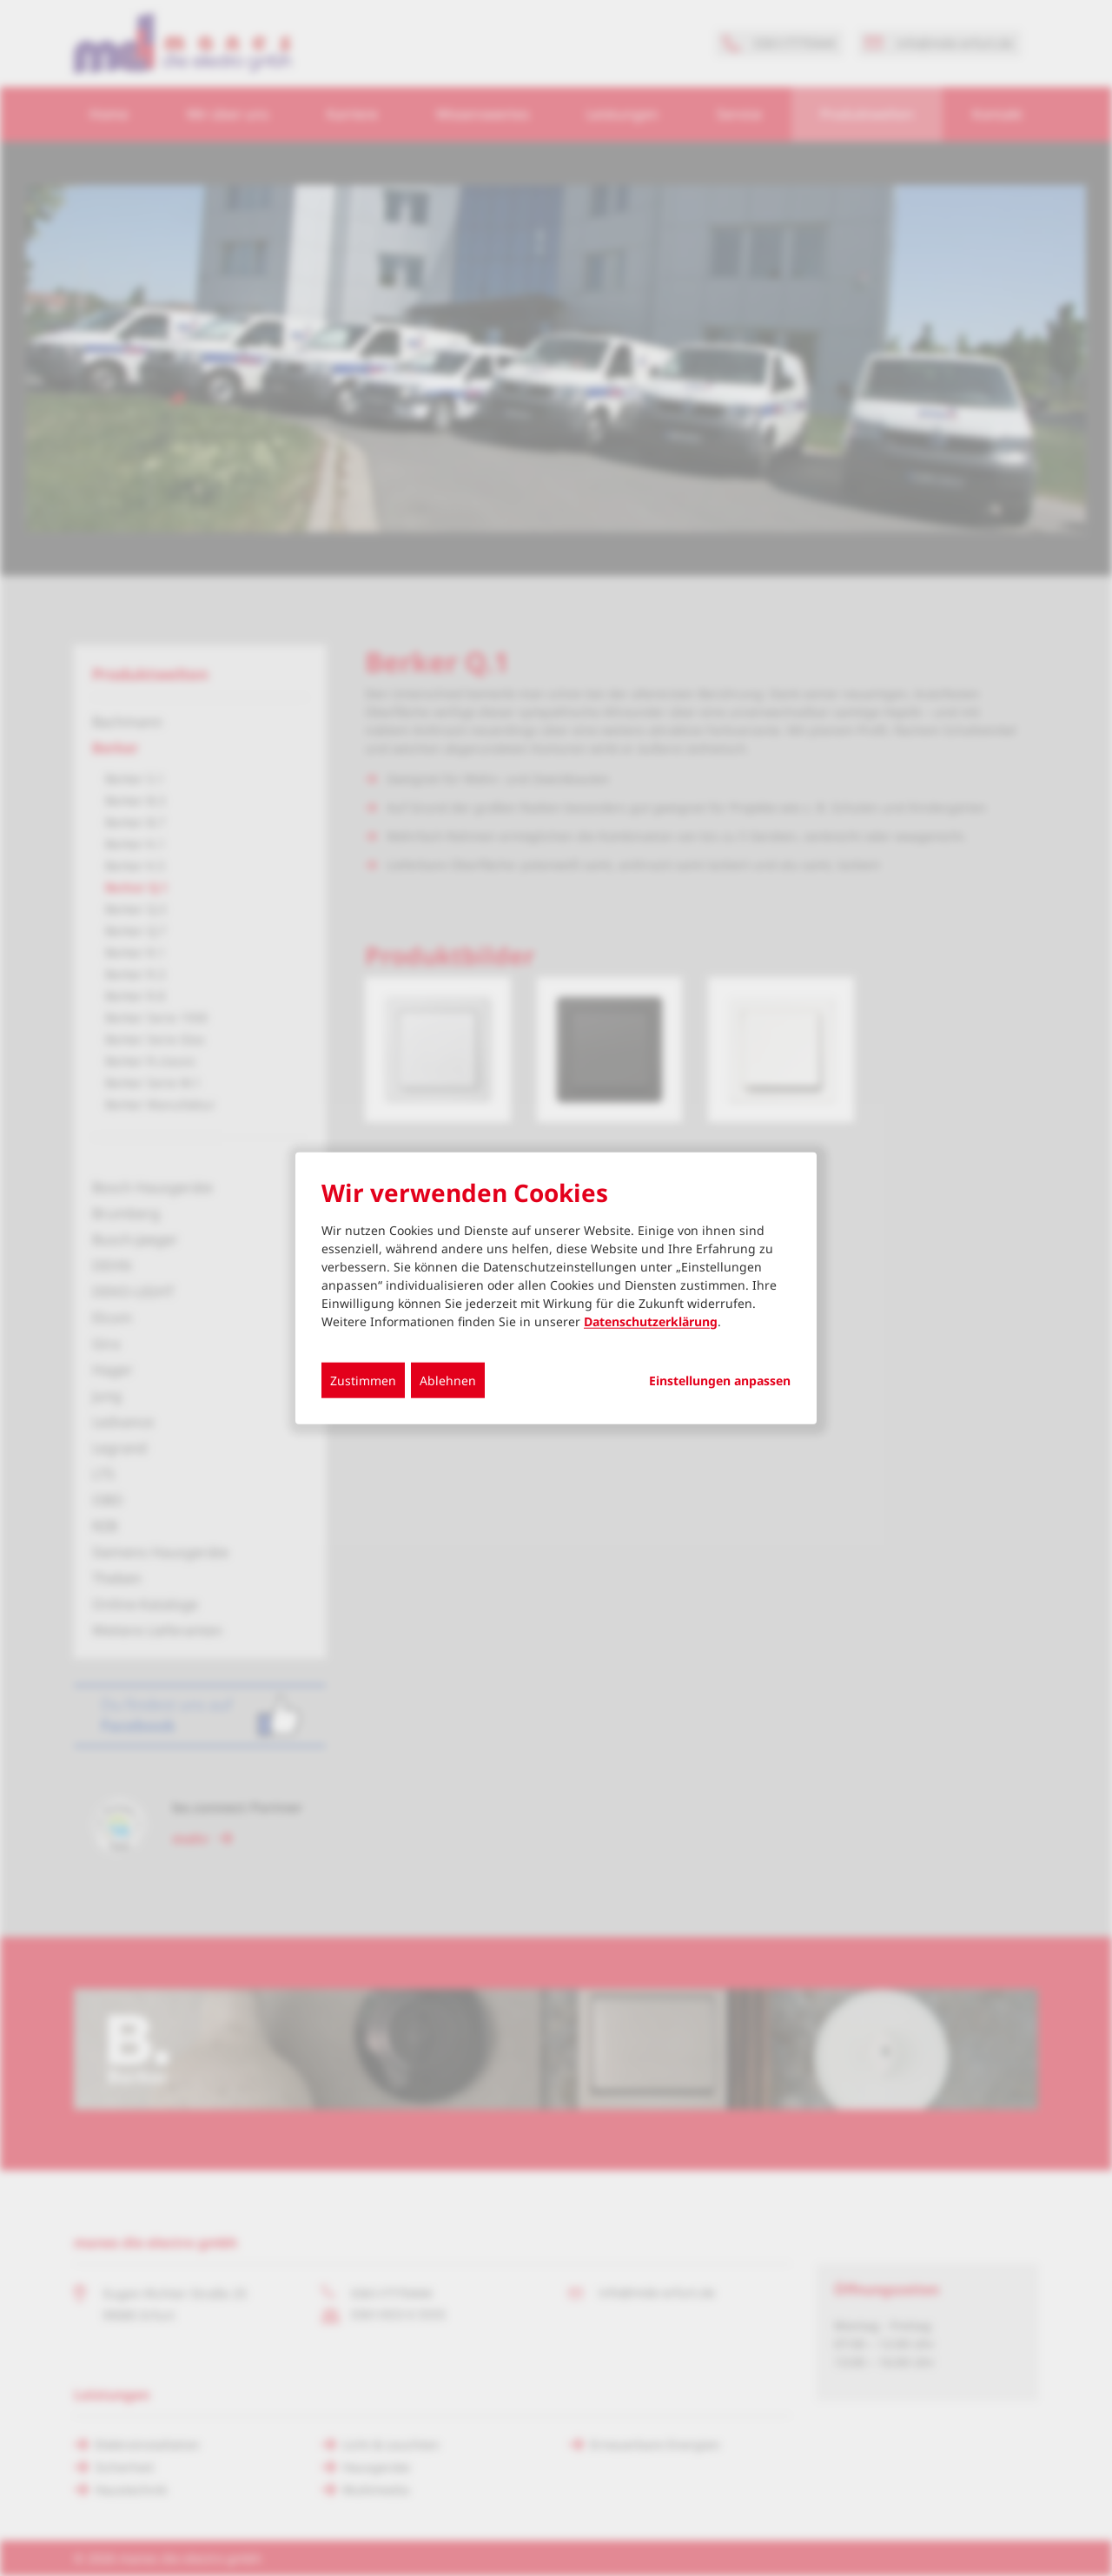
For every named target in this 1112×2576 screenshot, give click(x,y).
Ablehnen (448, 1379)
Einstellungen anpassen (720, 1380)
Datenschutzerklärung (651, 1320)
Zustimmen (363, 1379)
